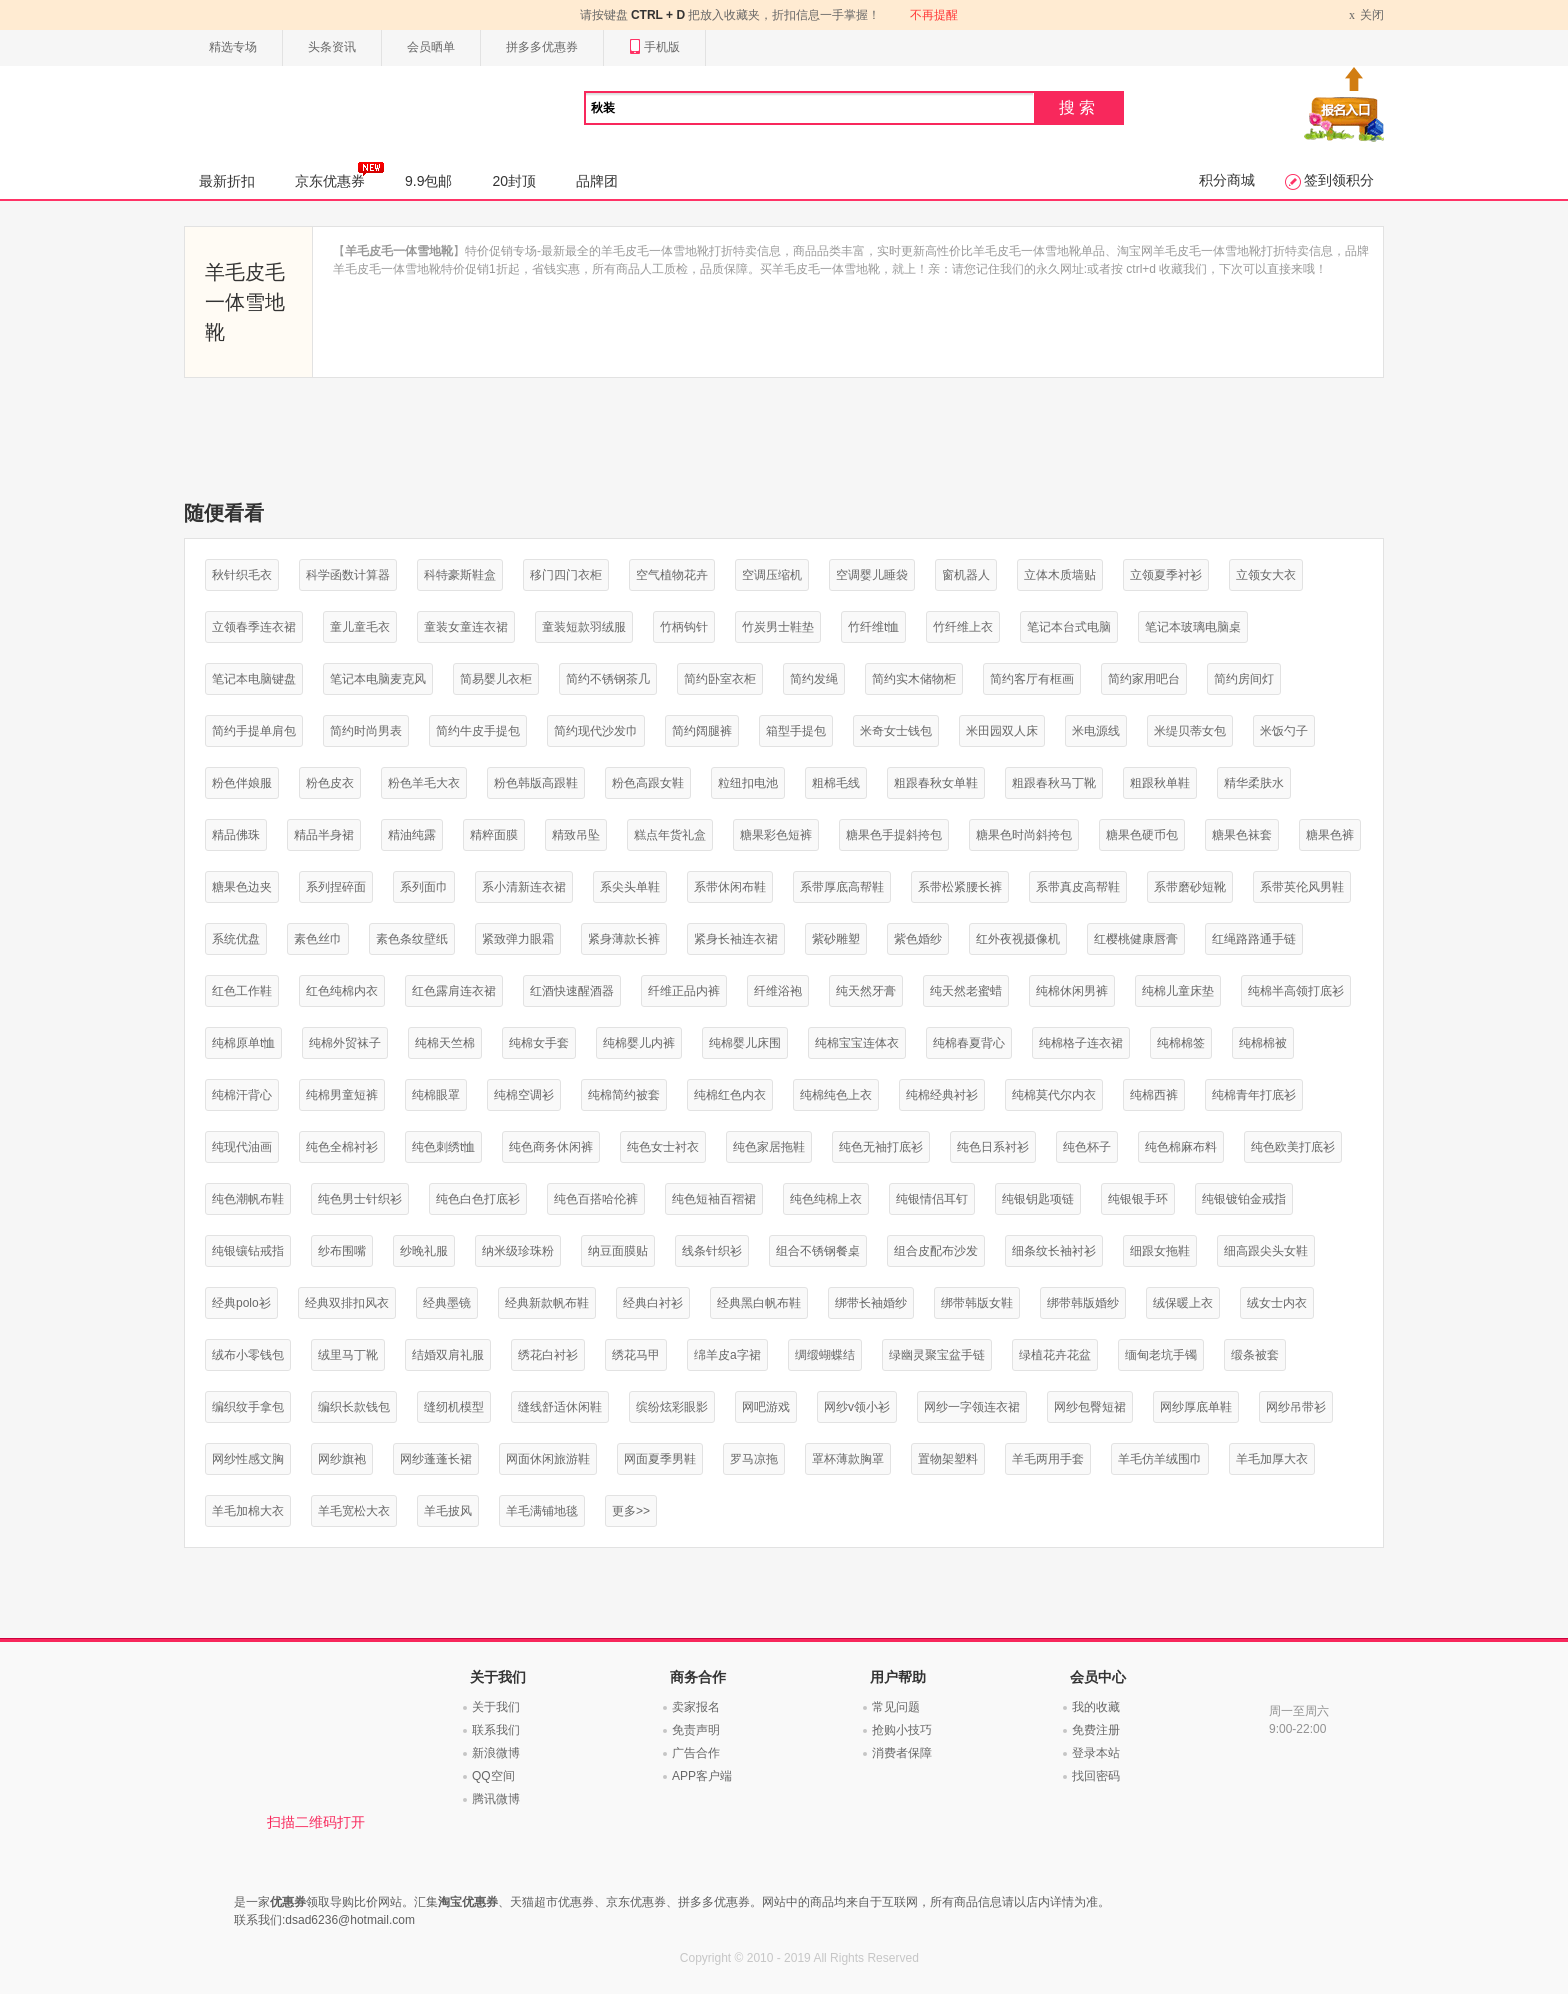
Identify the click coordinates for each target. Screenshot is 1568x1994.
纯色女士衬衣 (663, 1147)
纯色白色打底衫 (478, 1199)
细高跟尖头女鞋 (1266, 1251)
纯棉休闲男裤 (1072, 991)
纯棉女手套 (539, 1043)
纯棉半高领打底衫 (1296, 991)
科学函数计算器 (348, 575)
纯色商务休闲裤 (551, 1147)
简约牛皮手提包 (478, 731)
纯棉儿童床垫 (1178, 991)
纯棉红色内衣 (730, 1095)
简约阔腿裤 (702, 731)
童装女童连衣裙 (466, 627)
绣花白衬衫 (548, 1355)
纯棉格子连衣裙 (1081, 1043)
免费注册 (1096, 1730)
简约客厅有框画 (1032, 679)
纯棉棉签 (1181, 1043)
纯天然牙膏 (866, 991)
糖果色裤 (1330, 835)
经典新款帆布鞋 (547, 1303)
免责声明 (696, 1730)
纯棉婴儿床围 (745, 1043)
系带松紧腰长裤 (960, 887)
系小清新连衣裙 (524, 887)
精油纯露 (412, 835)
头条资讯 (332, 47)
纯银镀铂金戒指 (1244, 1199)
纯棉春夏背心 (969, 1043)
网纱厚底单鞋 (1196, 1407)
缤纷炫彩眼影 (672, 1407)
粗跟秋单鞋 (1160, 783)
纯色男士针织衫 (360, 1199)
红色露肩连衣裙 (454, 991)
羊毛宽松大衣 (354, 1511)
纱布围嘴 (342, 1251)
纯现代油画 (242, 1147)
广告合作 (696, 1753)
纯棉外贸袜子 (345, 1043)
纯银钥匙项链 (1038, 1199)
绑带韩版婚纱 (1083, 1303)
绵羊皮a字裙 (727, 1355)
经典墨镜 (447, 1303)
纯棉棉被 (1263, 1043)
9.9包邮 (428, 181)
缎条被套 (1255, 1355)
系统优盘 (236, 939)
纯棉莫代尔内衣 (1054, 1095)
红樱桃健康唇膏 (1136, 939)
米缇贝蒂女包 (1190, 731)
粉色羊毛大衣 (424, 783)
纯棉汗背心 (242, 1095)
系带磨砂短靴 (1190, 887)
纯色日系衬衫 (993, 1147)
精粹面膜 (494, 835)
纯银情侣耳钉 (932, 1199)
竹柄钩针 (684, 627)
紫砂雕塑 (836, 939)
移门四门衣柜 (566, 575)
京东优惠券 (339, 175)
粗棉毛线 (836, 783)
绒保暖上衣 (1183, 1303)
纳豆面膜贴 (618, 1251)
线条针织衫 (712, 1251)
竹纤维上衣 (963, 627)
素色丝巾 (318, 939)
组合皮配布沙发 (936, 1251)
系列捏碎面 (336, 887)
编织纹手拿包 (248, 1407)
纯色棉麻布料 (1181, 1147)
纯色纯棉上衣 (826, 1199)
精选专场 (233, 47)
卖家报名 (696, 1707)
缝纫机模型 (454, 1407)
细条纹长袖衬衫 (1054, 1251)
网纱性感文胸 (248, 1459)
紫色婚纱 (918, 939)
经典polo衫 (241, 1303)
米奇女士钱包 (896, 731)
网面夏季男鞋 (660, 1459)
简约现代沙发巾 (596, 731)
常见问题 (896, 1707)
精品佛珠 (236, 835)
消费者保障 (902, 1753)
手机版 (654, 47)
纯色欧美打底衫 (1293, 1147)
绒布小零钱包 (248, 1355)
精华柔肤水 (1254, 783)
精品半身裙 (324, 835)
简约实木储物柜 (914, 679)
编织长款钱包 (354, 1407)
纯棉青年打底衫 (1254, 1095)
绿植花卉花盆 (1055, 1355)
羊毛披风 (448, 1511)
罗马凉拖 (754, 1459)
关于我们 (496, 1707)
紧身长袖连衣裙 (736, 939)
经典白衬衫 (653, 1303)
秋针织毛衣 (242, 575)
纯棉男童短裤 (342, 1095)
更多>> (631, 1511)
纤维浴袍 (778, 991)
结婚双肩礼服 (448, 1355)
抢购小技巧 (902, 1730)
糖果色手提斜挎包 (894, 835)
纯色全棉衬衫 (342, 1147)
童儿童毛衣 (360, 627)
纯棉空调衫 (524, 1095)
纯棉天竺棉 (445, 1043)
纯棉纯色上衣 (836, 1095)
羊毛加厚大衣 (1272, 1459)
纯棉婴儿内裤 (639, 1043)
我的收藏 (1096, 1707)
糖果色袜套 (1242, 835)
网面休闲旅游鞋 (548, 1459)
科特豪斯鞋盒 (460, 575)
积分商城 (1227, 180)
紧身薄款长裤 (624, 939)
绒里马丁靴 (348, 1355)
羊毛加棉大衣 (248, 1511)
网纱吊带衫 (1296, 1407)
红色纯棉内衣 (342, 991)
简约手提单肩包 (254, 731)
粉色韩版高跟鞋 (536, 783)
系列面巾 (424, 887)
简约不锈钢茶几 (608, 679)
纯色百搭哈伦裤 (596, 1199)
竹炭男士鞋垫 (778, 627)
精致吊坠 (576, 835)
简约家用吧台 (1144, 679)
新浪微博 (496, 1753)
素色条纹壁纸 (412, 939)
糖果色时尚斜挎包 (1024, 835)
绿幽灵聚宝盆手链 (937, 1355)
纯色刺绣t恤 (443, 1147)
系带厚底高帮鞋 (842, 887)
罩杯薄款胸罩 (848, 1459)
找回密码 (1096, 1776)
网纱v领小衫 (857, 1407)
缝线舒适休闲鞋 (560, 1407)
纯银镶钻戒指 (248, 1251)
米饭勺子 (1284, 731)
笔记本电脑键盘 (254, 679)
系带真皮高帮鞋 (1078, 887)
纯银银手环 (1138, 1199)
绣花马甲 (636, 1355)
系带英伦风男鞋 (1302, 887)
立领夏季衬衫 (1166, 575)
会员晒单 (431, 47)
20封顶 (514, 181)
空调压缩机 (772, 575)
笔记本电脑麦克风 (378, 679)
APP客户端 (702, 1776)
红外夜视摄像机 (1018, 939)
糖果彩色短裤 (776, 835)
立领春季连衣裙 (254, 627)
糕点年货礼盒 (670, 835)
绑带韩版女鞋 (977, 1303)
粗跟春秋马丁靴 (1054, 783)
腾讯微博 (496, 1799)
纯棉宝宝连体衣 (857, 1043)
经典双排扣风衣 (347, 1303)
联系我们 (496, 1730)
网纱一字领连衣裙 (972, 1407)
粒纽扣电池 (748, 783)
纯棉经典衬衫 (942, 1095)
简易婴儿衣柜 (496, 679)
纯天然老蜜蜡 (966, 991)
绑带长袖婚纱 (871, 1303)
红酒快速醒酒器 (572, 991)
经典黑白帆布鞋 (759, 1303)
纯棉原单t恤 (243, 1043)
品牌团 (597, 181)
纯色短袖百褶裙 (714, 1199)
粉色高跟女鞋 (648, 783)
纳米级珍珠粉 (518, 1251)
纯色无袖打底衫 (881, 1147)
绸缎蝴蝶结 (825, 1355)
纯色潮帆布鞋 (248, 1199)
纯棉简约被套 (624, 1095)
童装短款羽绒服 (584, 627)
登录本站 (1096, 1753)
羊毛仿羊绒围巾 (1160, 1459)
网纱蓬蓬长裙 (436, 1459)
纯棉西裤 (1154, 1095)
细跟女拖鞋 (1160, 1251)
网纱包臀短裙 (1090, 1407)
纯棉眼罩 (436, 1095)
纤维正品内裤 (684, 991)
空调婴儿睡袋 (872, 575)
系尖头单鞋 (630, 887)
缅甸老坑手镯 (1161, 1355)
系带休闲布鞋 (730, 887)
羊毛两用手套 (1048, 1459)
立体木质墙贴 (1060, 575)
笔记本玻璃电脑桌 (1193, 627)
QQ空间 (493, 1776)
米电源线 (1096, 731)
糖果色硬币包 (1142, 835)
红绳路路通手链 (1254, 939)
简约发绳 (814, 679)
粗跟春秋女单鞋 (936, 783)
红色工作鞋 (242, 991)
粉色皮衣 (330, 783)
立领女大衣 (1266, 575)
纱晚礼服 (424, 1251)
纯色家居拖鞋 (769, 1147)
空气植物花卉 (672, 575)
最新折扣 (227, 181)
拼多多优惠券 (542, 47)
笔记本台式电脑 (1069, 627)
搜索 (1079, 107)
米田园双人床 (1002, 731)
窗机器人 (966, 575)
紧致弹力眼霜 (518, 939)
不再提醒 (934, 15)
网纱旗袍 (342, 1459)
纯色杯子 (1087, 1147)
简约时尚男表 (366, 731)
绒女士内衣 (1277, 1303)
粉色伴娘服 (242, 783)
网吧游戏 (766, 1407)
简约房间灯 (1244, 679)
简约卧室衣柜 (720, 679)
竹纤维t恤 (873, 627)
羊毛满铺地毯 (542, 1511)
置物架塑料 (948, 1459)
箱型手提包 (796, 731)
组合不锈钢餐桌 (818, 1251)
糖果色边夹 (242, 887)
